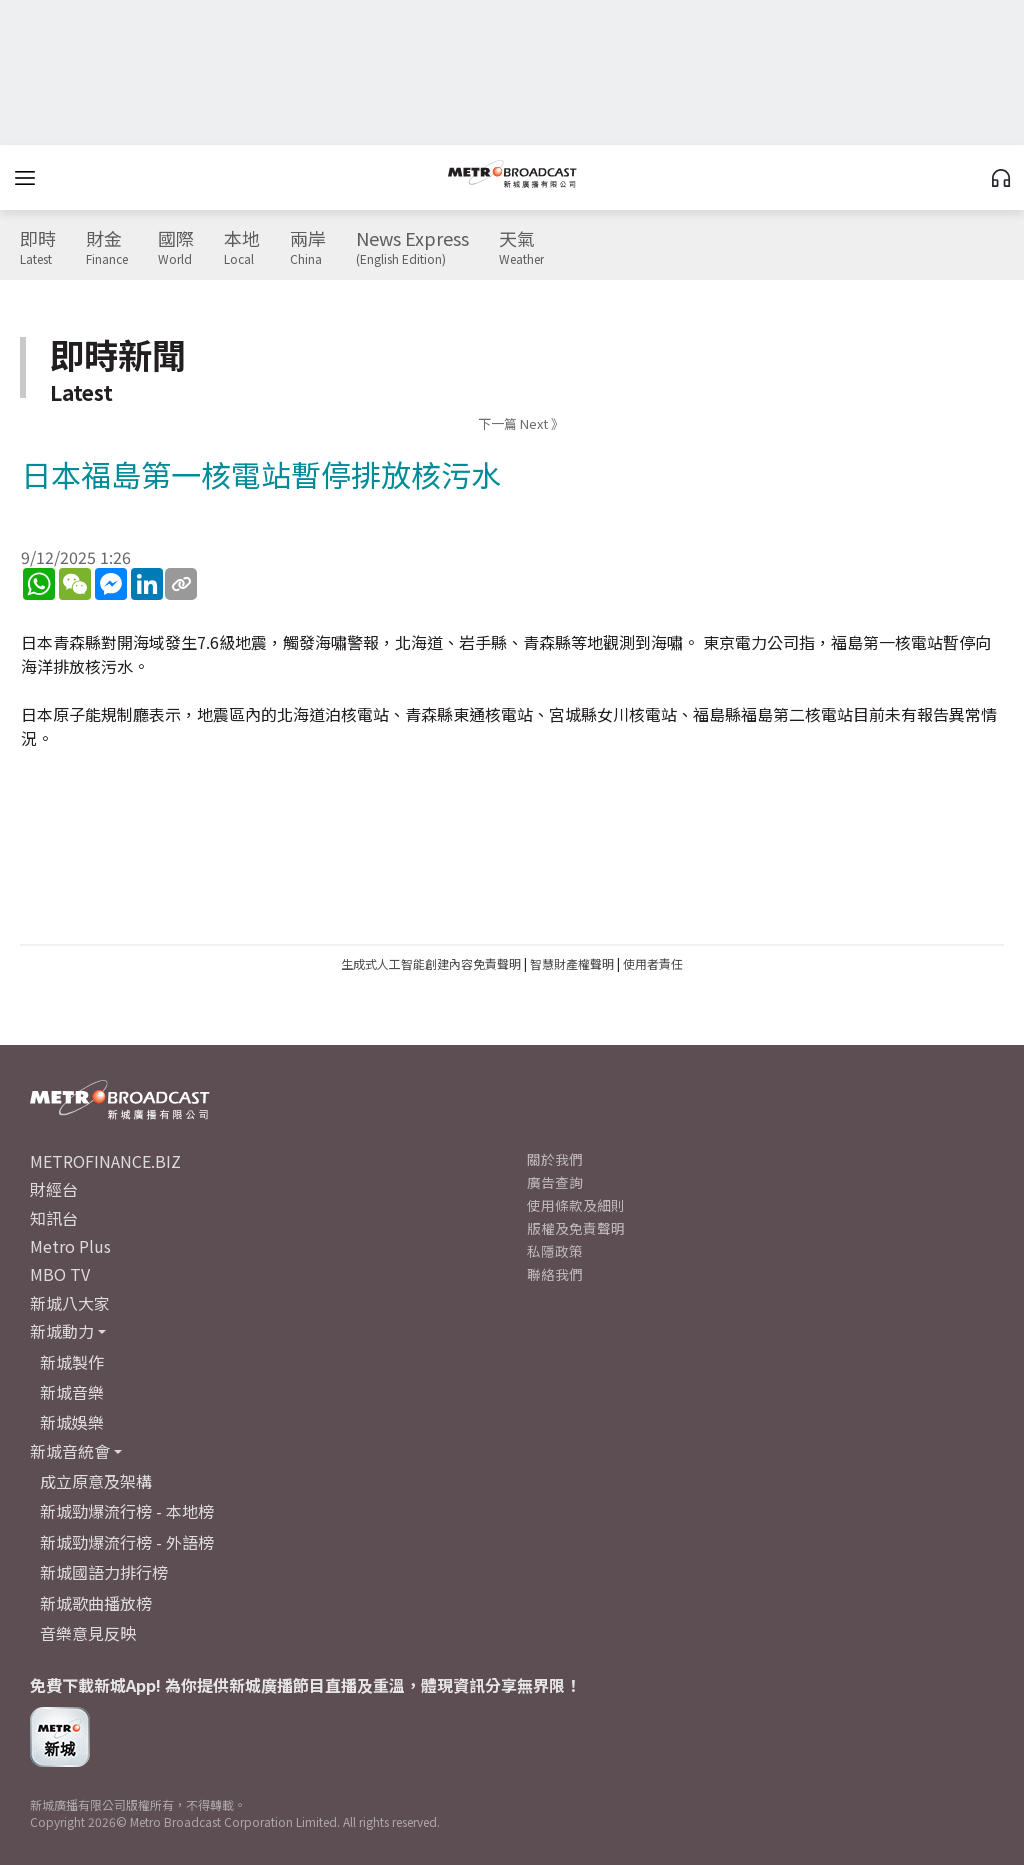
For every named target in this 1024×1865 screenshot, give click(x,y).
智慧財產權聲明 (572, 963)
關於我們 (555, 1159)
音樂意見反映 (88, 1633)
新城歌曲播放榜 (96, 1603)
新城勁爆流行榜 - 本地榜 (127, 1511)
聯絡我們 (555, 1274)
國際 (176, 248)
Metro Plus (70, 1246)
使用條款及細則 (576, 1205)
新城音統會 (70, 1451)
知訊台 (54, 1218)
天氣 (521, 248)
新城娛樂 (72, 1422)
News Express (412, 248)
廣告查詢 (555, 1182)
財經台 (54, 1189)
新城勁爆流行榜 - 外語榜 (127, 1542)
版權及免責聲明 (576, 1228)
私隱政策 (555, 1251)
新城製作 (72, 1362)
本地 (242, 248)
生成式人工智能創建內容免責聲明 (431, 963)
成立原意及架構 (96, 1481)
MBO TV (60, 1274)
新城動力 (62, 1331)
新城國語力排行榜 (104, 1572)
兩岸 (308, 248)
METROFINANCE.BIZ (105, 1161)
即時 (38, 248)
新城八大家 (70, 1303)
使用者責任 (653, 963)
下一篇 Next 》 (521, 423)
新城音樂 (72, 1392)
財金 (107, 248)
